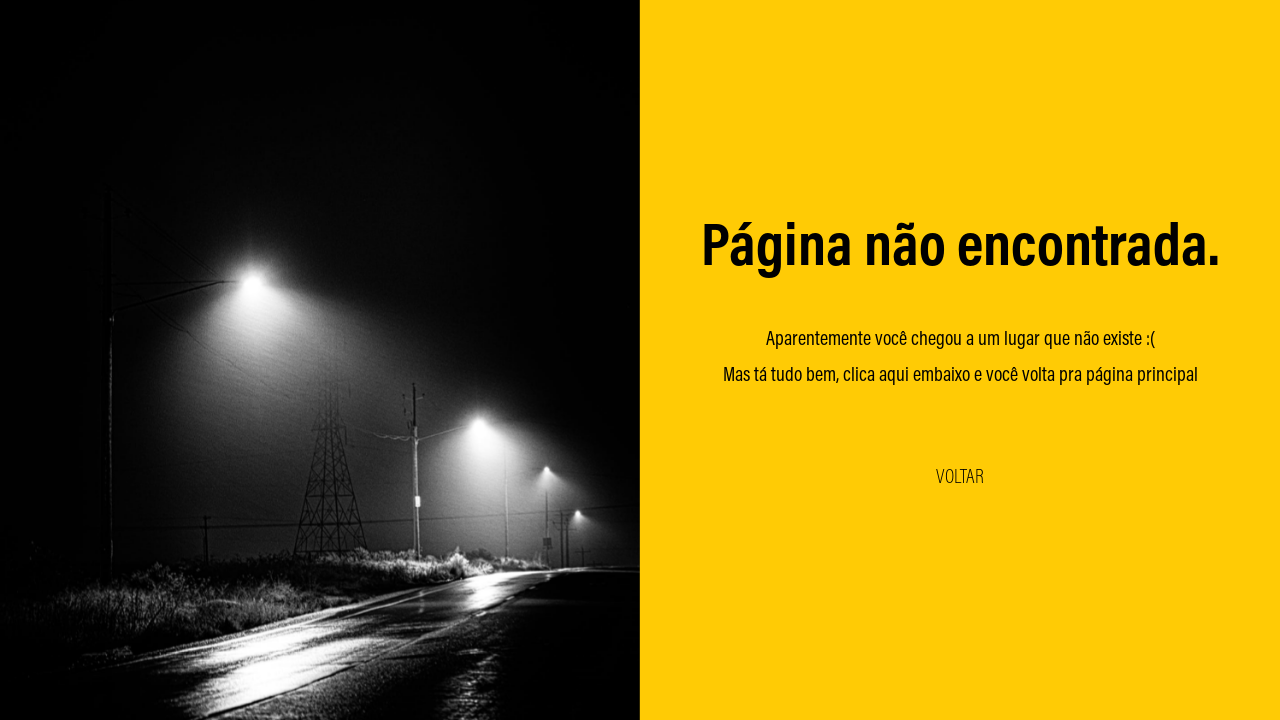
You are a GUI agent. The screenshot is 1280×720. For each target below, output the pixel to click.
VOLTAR (960, 475)
